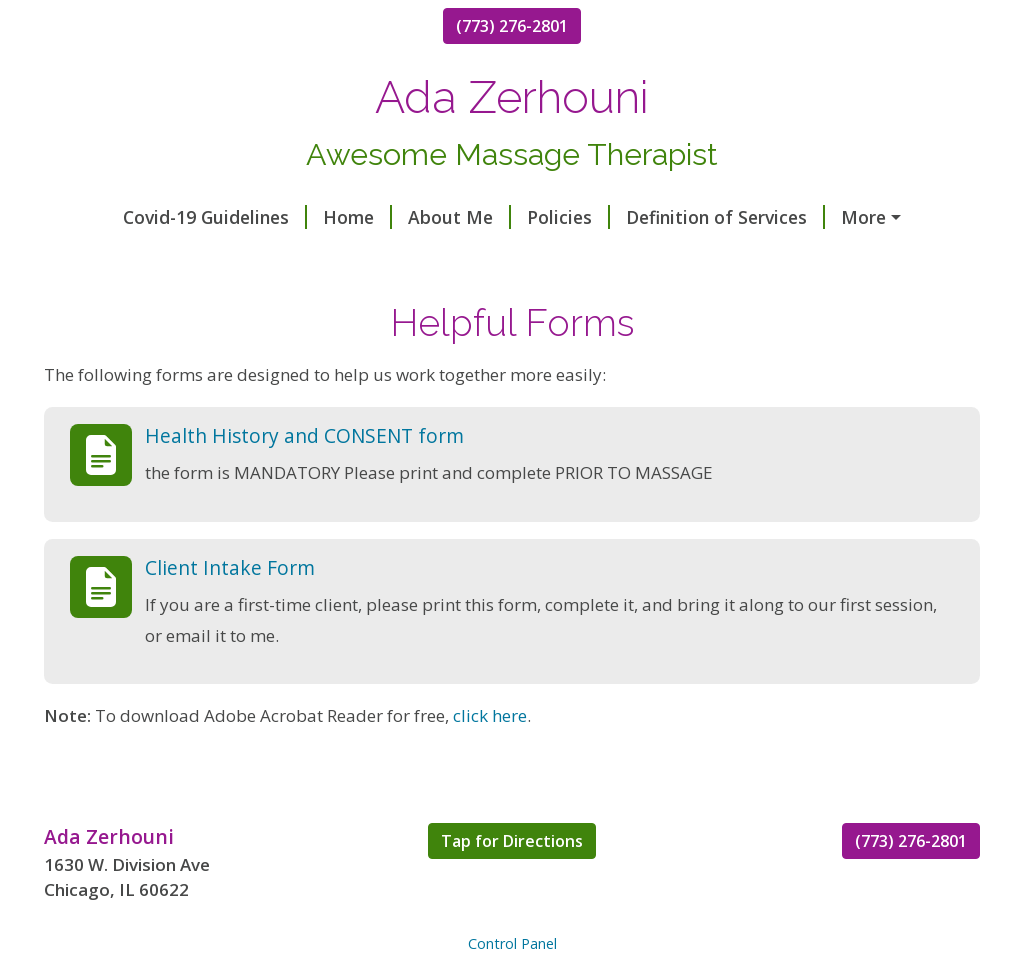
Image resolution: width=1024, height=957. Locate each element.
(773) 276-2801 (512, 26)
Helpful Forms (130, 260)
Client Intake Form (230, 609)
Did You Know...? (386, 260)
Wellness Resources (870, 217)
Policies (505, 217)
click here (490, 758)
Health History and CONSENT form (304, 477)
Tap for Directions (512, 883)
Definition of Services (662, 217)
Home (294, 217)
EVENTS (258, 260)
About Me (396, 217)
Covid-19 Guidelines (152, 217)
